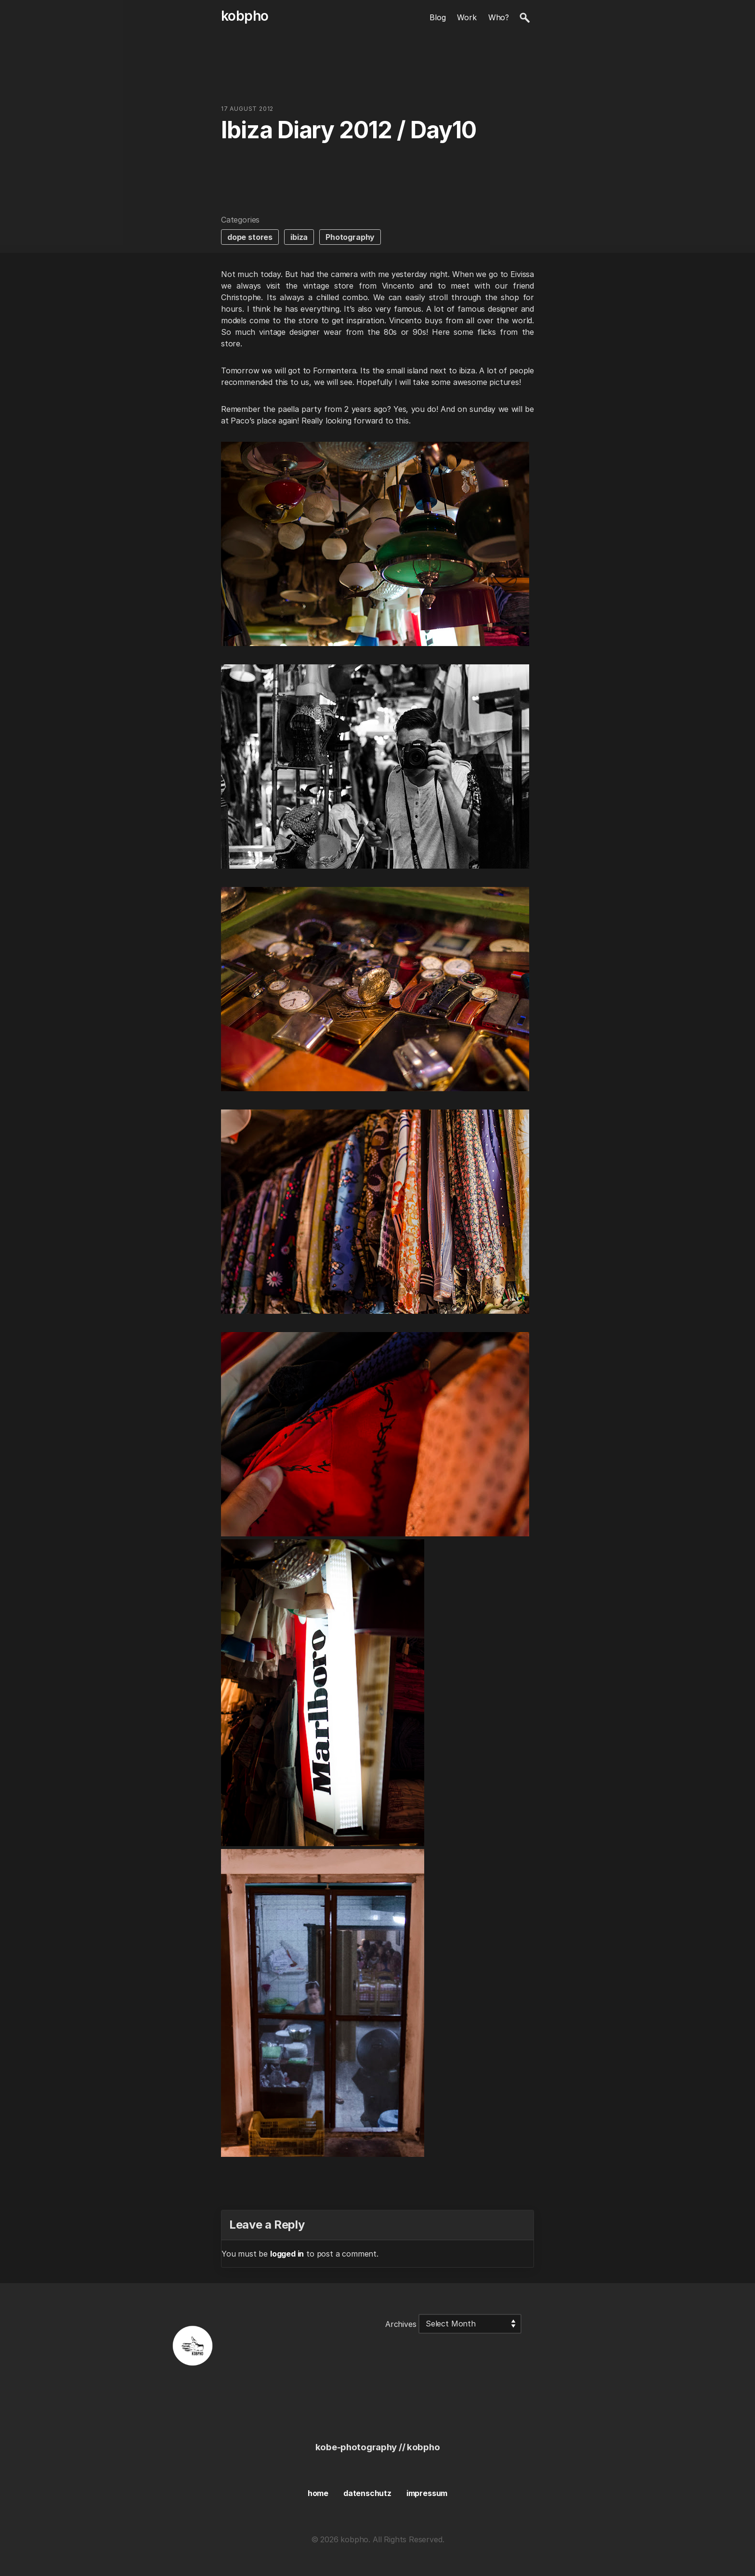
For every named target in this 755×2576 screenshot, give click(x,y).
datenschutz (367, 2493)
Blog (437, 17)
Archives (401, 2323)
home (318, 2493)
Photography (350, 237)
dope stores (250, 237)
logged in (287, 2254)
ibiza (299, 237)
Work (466, 17)
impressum (426, 2493)
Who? (498, 17)
